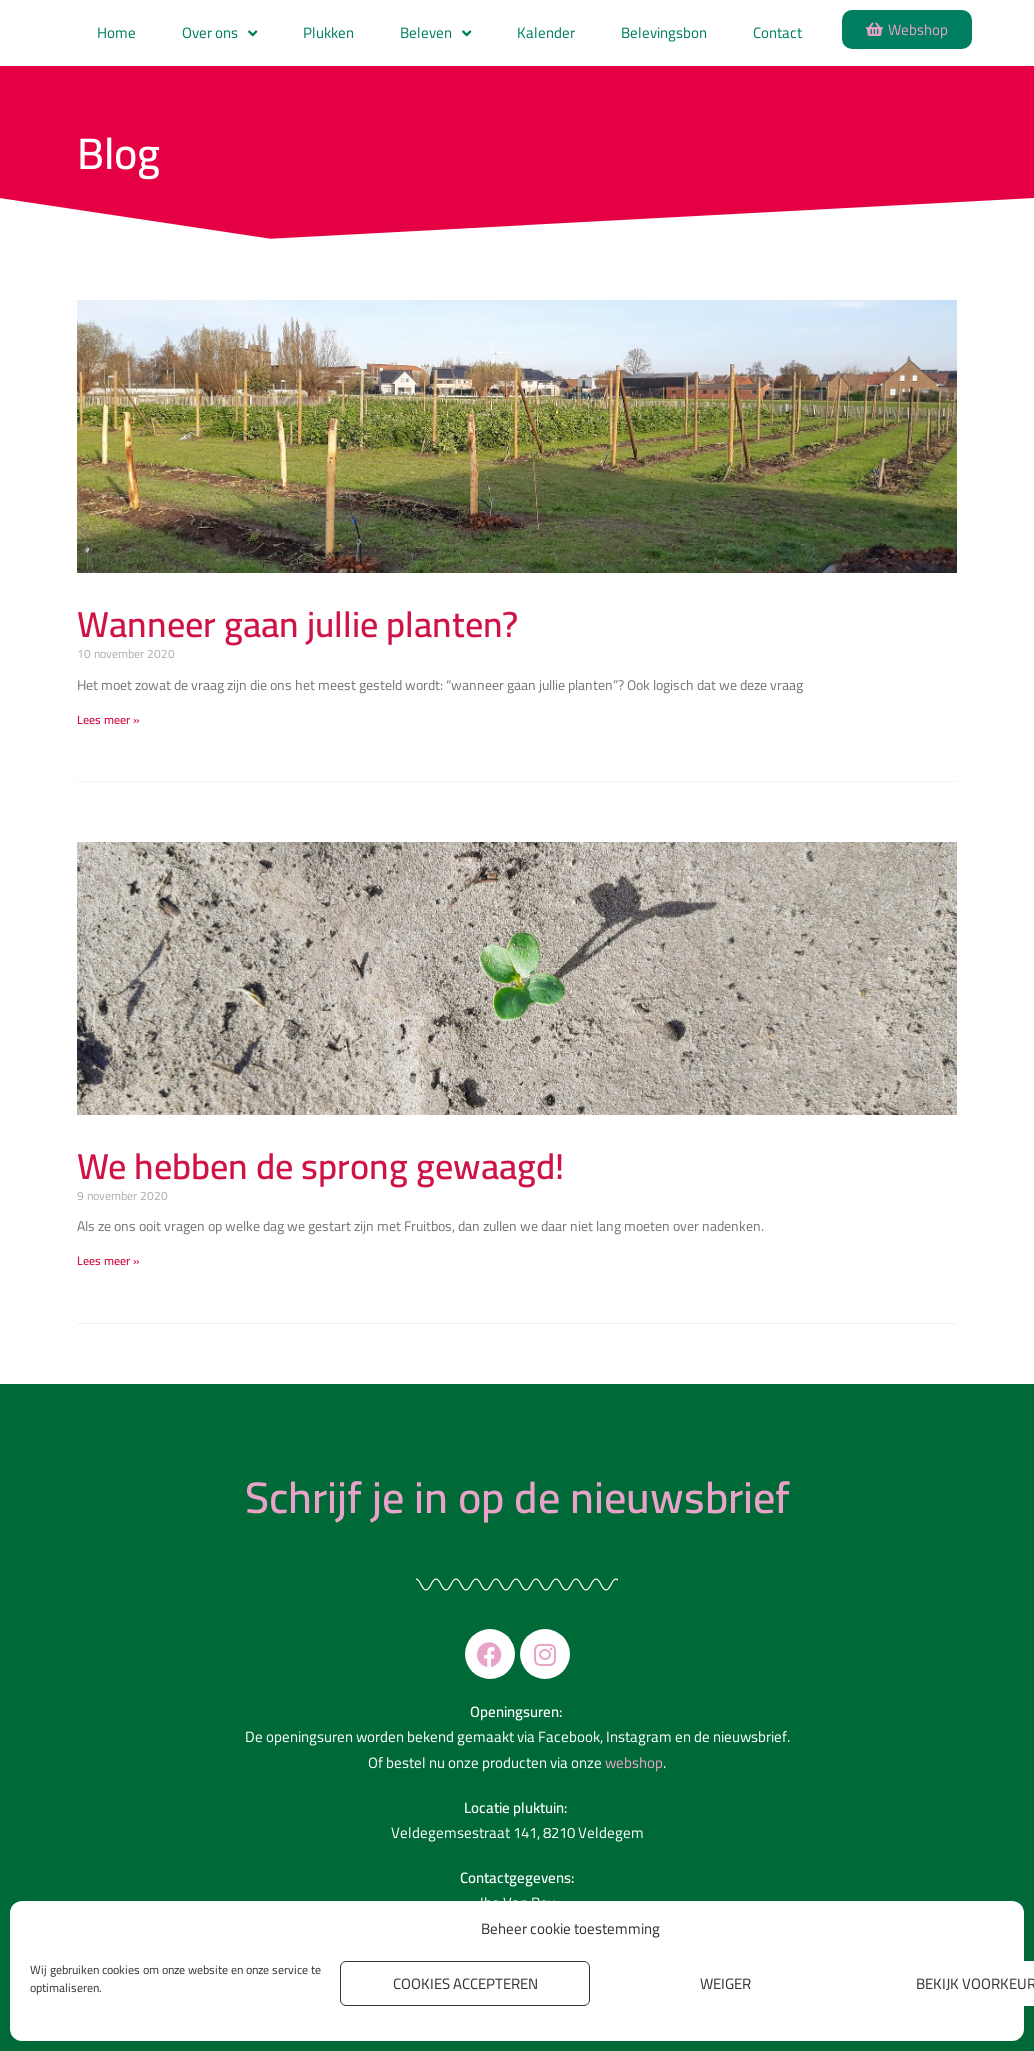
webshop (634, 1762)
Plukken (328, 32)
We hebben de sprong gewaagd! (320, 1166)
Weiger (725, 1983)
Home (116, 32)
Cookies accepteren (465, 1983)
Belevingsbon (664, 32)
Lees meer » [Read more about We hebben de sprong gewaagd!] (108, 1260)
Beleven (435, 33)
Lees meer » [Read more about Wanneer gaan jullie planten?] (108, 719)
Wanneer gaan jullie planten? (297, 624)
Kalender (546, 32)
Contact (777, 32)
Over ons (219, 33)
